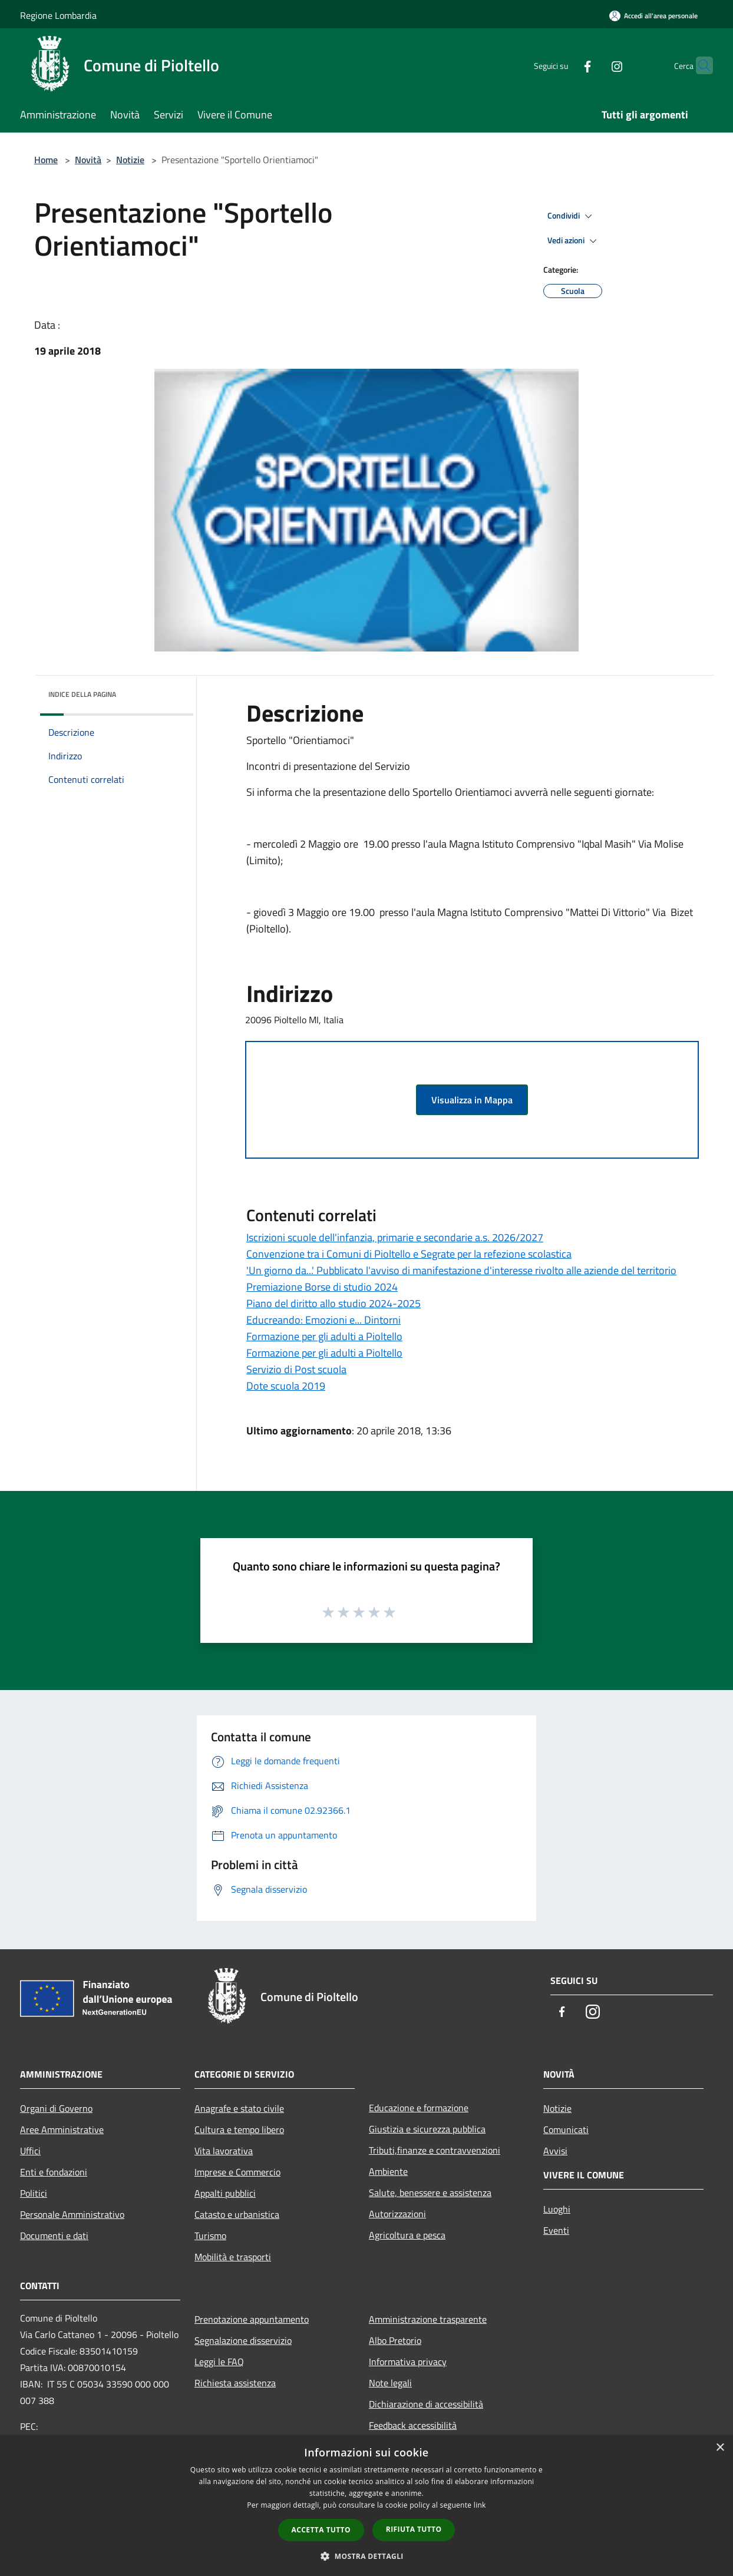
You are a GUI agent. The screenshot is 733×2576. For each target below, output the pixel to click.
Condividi (571, 216)
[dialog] (366, 2505)
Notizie (130, 160)
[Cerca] (699, 65)
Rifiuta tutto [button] (414, 2529)
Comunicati (566, 2129)
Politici (33, 2193)
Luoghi (556, 2209)
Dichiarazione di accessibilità (426, 2404)
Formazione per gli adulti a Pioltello (324, 1336)
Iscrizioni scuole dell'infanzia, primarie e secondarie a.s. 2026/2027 (394, 1237)
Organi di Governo (56, 2108)
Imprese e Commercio (237, 2172)
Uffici (30, 2151)
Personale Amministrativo (72, 2214)
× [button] (719, 2447)
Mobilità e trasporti (232, 2257)
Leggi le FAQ (219, 2362)
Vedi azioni (573, 241)
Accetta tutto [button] (321, 2530)
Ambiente (388, 2171)
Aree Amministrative (62, 2129)
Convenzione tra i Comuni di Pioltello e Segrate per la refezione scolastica (409, 1254)
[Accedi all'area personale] (653, 15)
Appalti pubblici (225, 2193)
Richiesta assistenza (235, 2383)
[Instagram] (594, 65)
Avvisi (555, 2151)
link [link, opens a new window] (480, 2505)
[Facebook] (564, 65)
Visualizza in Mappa (472, 1100)
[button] (366, 2556)
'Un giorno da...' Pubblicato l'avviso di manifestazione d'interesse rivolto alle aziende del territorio (461, 1270)
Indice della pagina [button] (82, 694)
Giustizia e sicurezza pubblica (427, 2129)
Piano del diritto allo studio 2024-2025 (333, 1303)
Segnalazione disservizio (243, 2340)
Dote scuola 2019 (285, 1386)
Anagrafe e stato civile (239, 2108)
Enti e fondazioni (53, 2172)
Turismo (210, 2235)
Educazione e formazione (418, 2108)
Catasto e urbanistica (236, 2214)
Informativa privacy (408, 2362)
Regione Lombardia (58, 15)
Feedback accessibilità (413, 2425)
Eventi (556, 2230)
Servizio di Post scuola (296, 1369)
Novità (88, 160)
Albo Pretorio (395, 2340)
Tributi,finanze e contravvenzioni (434, 2150)
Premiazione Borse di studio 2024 (322, 1287)
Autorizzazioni (397, 2214)
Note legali (390, 2383)
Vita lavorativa (223, 2151)
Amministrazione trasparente (428, 2319)
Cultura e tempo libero (239, 2129)
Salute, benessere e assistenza (430, 2192)
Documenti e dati (54, 2235)
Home (46, 160)
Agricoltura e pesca (407, 2235)
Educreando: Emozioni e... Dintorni (323, 1320)
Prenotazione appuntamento (251, 2319)
